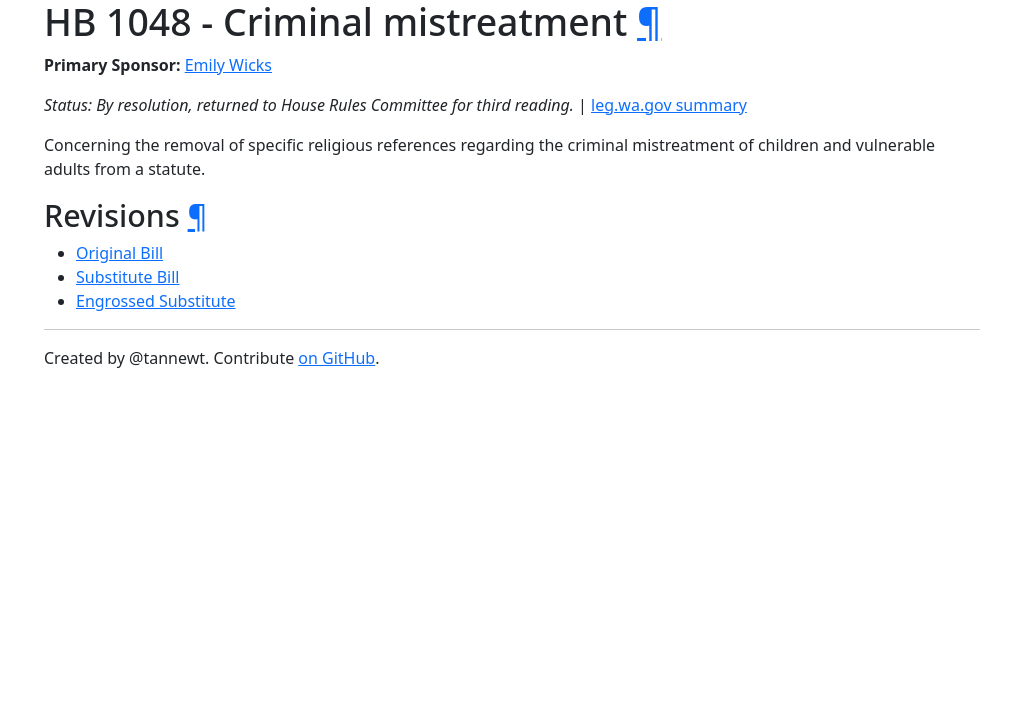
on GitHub (336, 358)
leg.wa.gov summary (669, 105)
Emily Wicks (228, 65)
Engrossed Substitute (156, 301)
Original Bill (119, 253)
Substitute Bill (128, 277)
